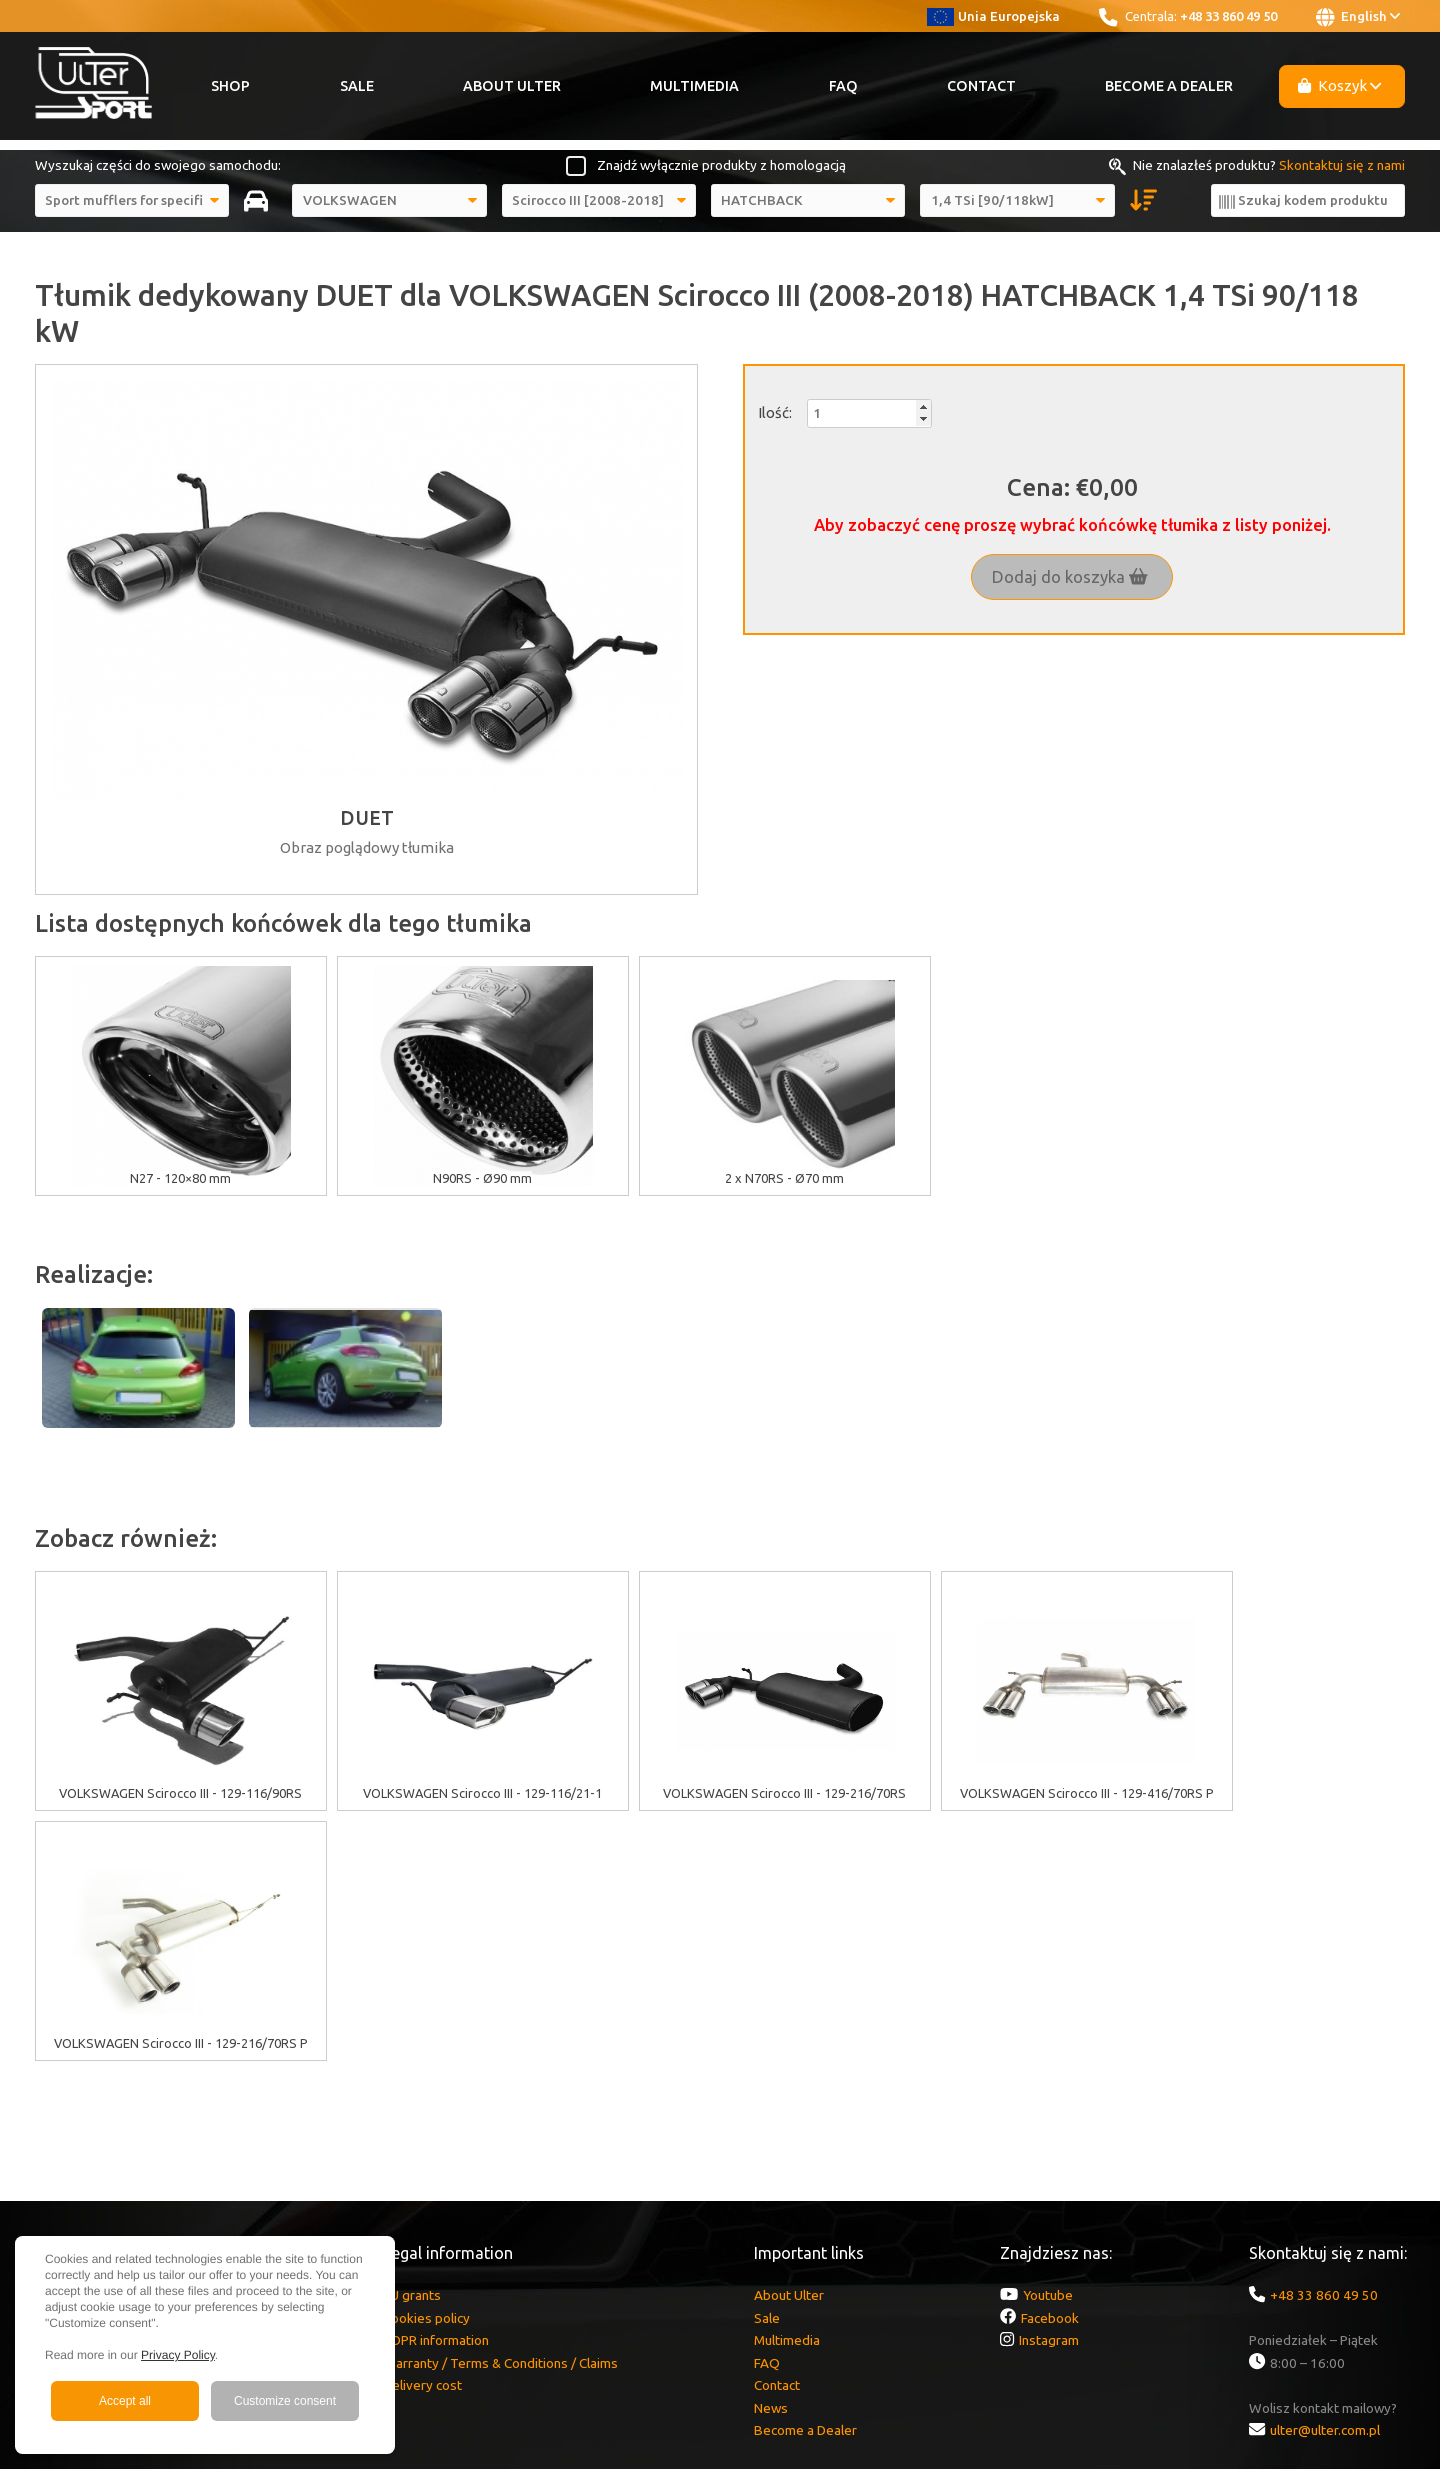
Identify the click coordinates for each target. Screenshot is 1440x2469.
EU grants (412, 2045)
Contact (981, 86)
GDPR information (436, 2090)
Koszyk (1340, 85)
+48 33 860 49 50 (1228, 16)
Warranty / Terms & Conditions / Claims (500, 2113)
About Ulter (512, 86)
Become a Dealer (1169, 86)
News (771, 2158)
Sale (357, 86)
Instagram (1049, 2090)
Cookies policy (426, 2068)
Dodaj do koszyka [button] (1070, 577)
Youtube (1048, 2045)
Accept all (125, 2401)
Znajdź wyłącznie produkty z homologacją (721, 165)
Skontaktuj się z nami (1342, 165)
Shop (230, 86)
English (1358, 17)
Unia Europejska (993, 16)
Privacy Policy (178, 2355)
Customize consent (285, 2401)
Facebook (1050, 2068)
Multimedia (694, 86)
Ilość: (775, 412)
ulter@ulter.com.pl (1325, 2180)
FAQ (843, 86)
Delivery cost (422, 2135)
